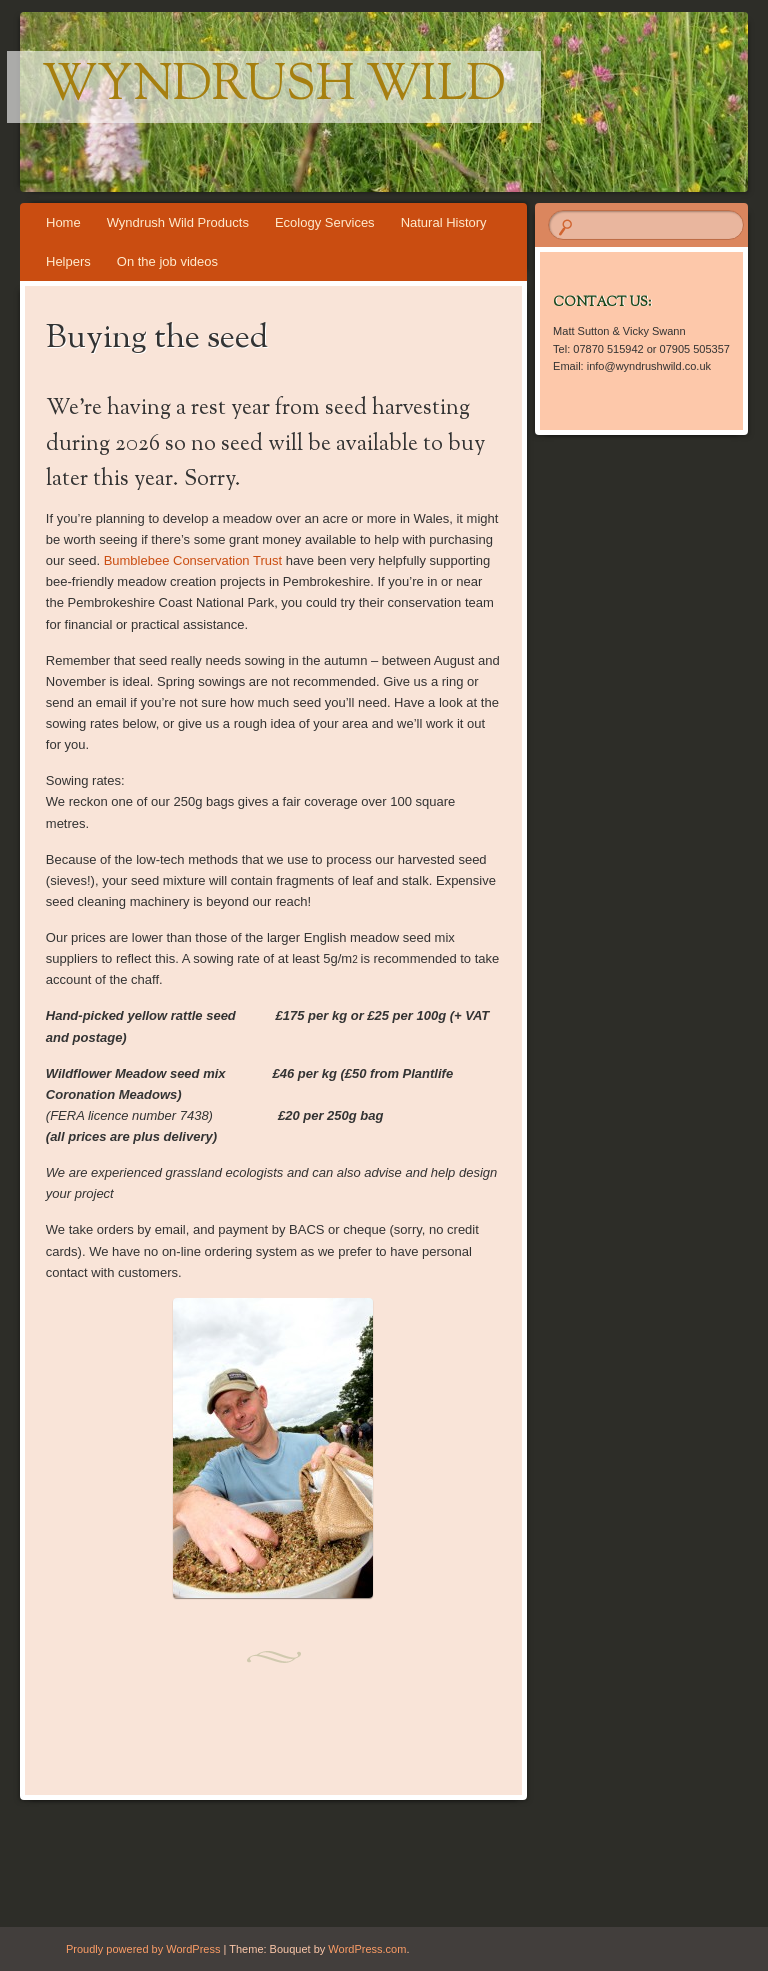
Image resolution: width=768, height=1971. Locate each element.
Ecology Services (325, 222)
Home (63, 222)
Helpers (68, 261)
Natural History (444, 222)
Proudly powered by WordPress (143, 1949)
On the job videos (167, 261)
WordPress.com (367, 1949)
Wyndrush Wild (274, 87)
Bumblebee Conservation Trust (195, 560)
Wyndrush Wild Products (178, 222)
